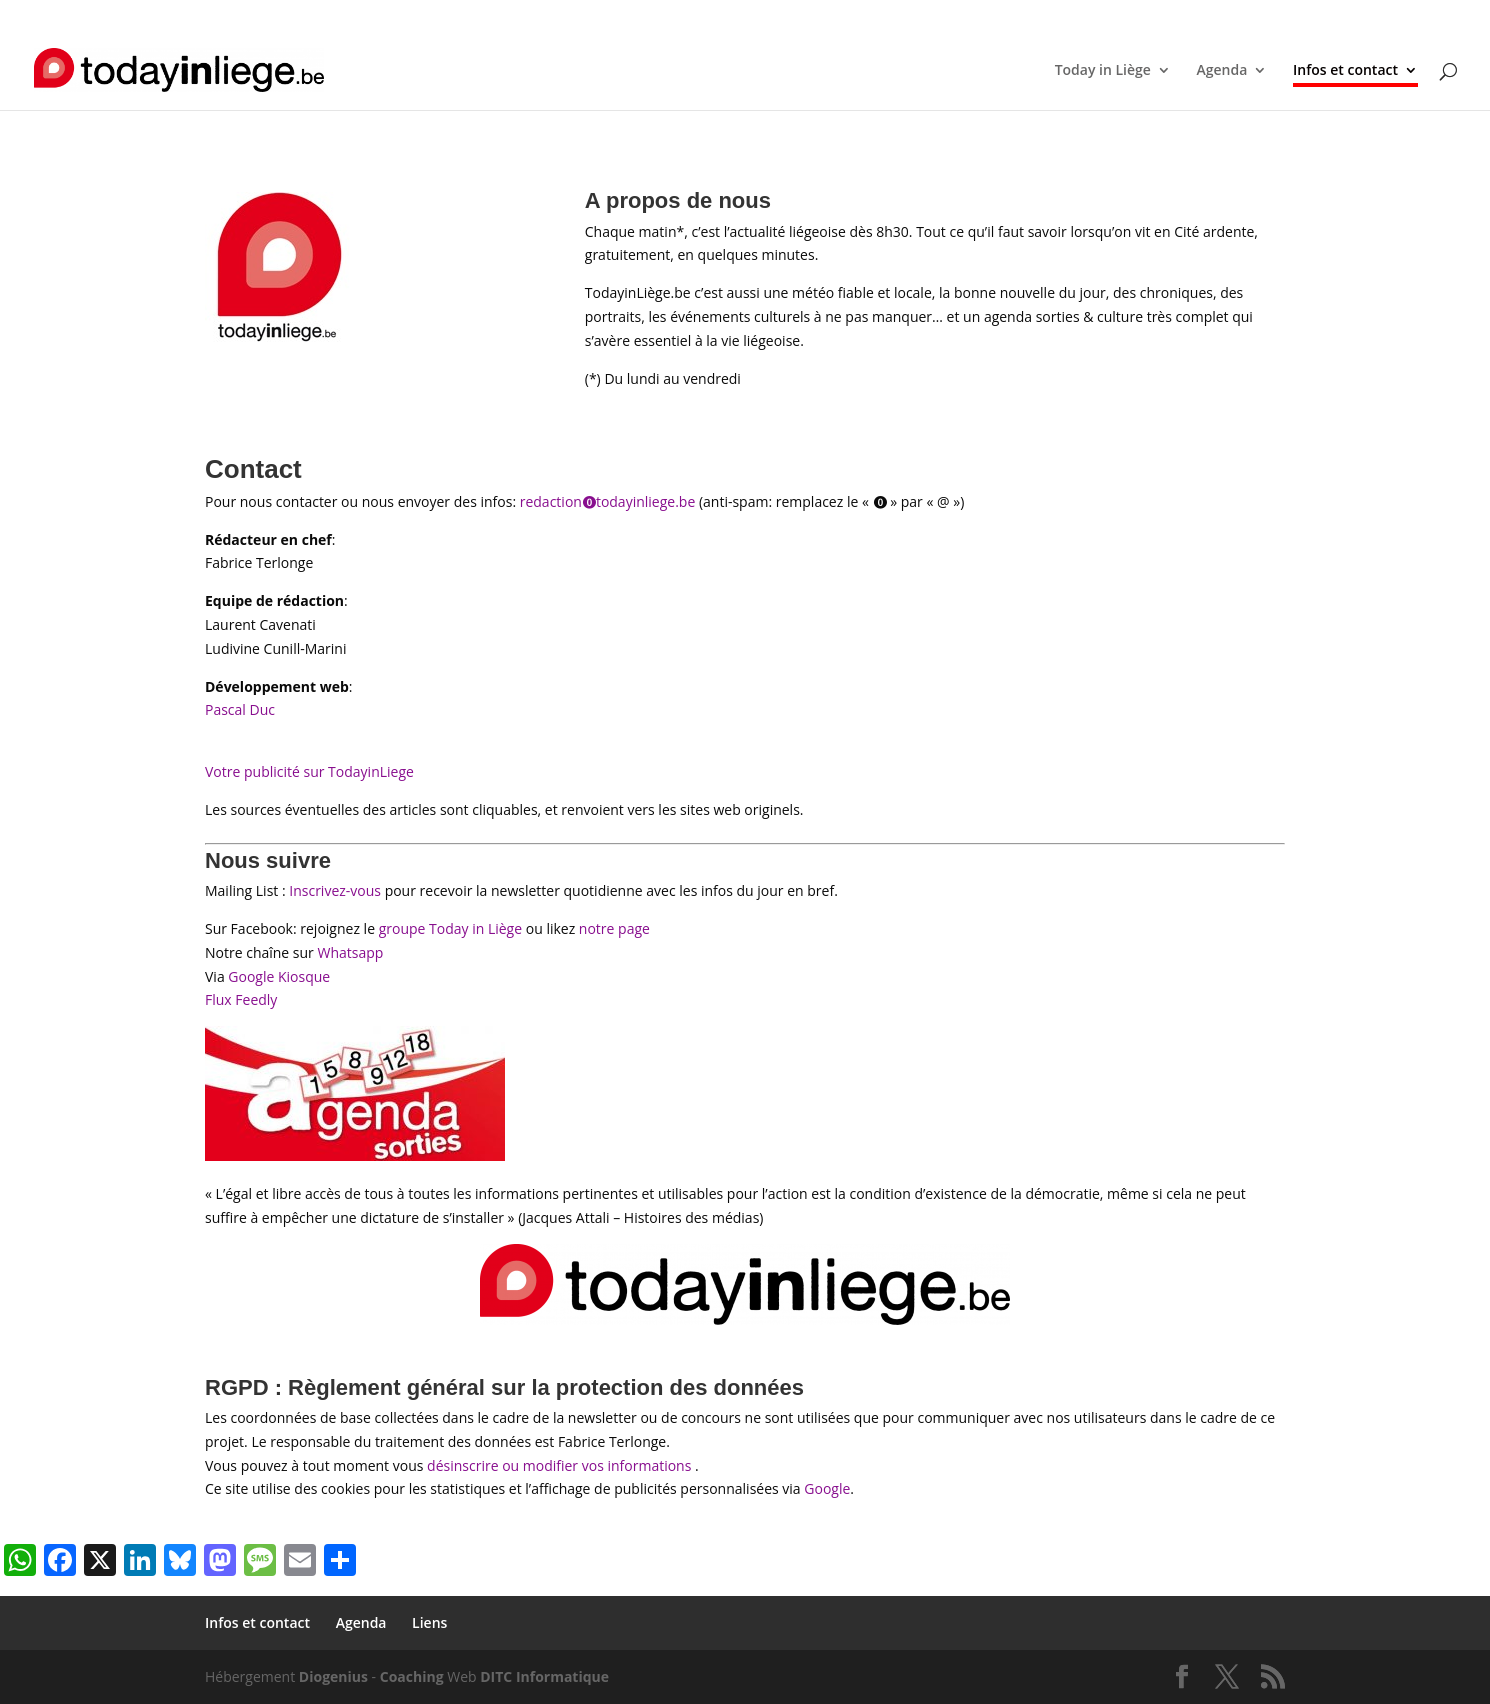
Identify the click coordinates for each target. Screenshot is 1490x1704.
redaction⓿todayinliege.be (608, 501)
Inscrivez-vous (335, 890)
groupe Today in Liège (450, 928)
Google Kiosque (279, 976)
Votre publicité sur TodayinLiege (309, 771)
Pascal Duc (240, 709)
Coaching (412, 1676)
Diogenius (333, 1676)
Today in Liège (1103, 71)
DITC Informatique (544, 1676)
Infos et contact (1130, 16)
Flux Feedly (241, 999)
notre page (614, 928)
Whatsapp (350, 952)
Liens (1270, 16)
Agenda (1215, 16)
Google (827, 1488)
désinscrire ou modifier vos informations (559, 1465)
